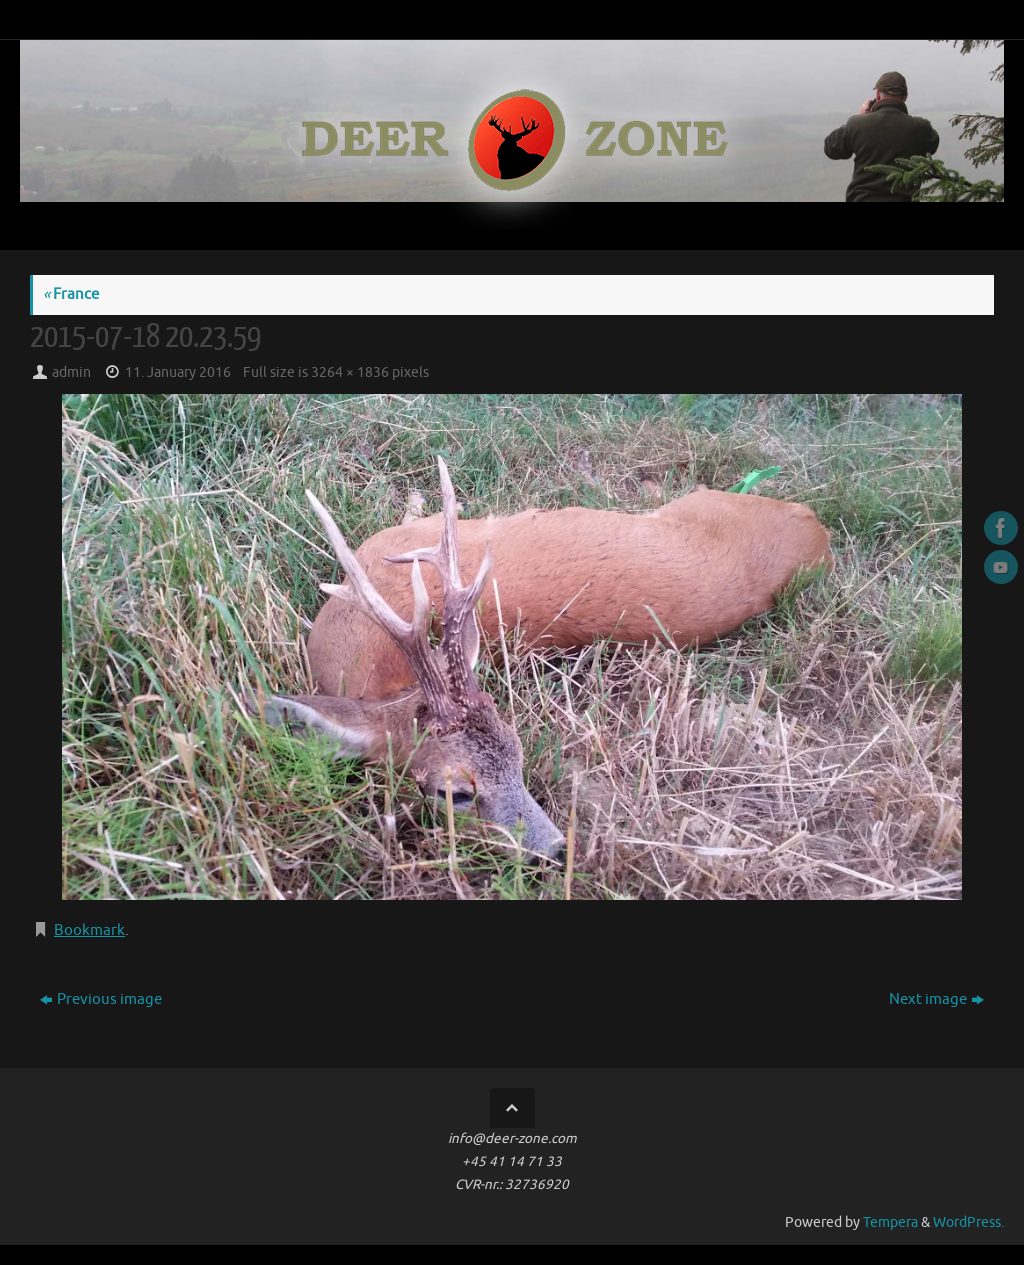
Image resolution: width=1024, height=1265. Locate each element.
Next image (936, 999)
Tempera (890, 1222)
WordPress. (968, 1222)
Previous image (101, 999)
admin (71, 372)
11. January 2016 (178, 372)
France (71, 294)
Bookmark (89, 930)
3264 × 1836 (350, 372)
